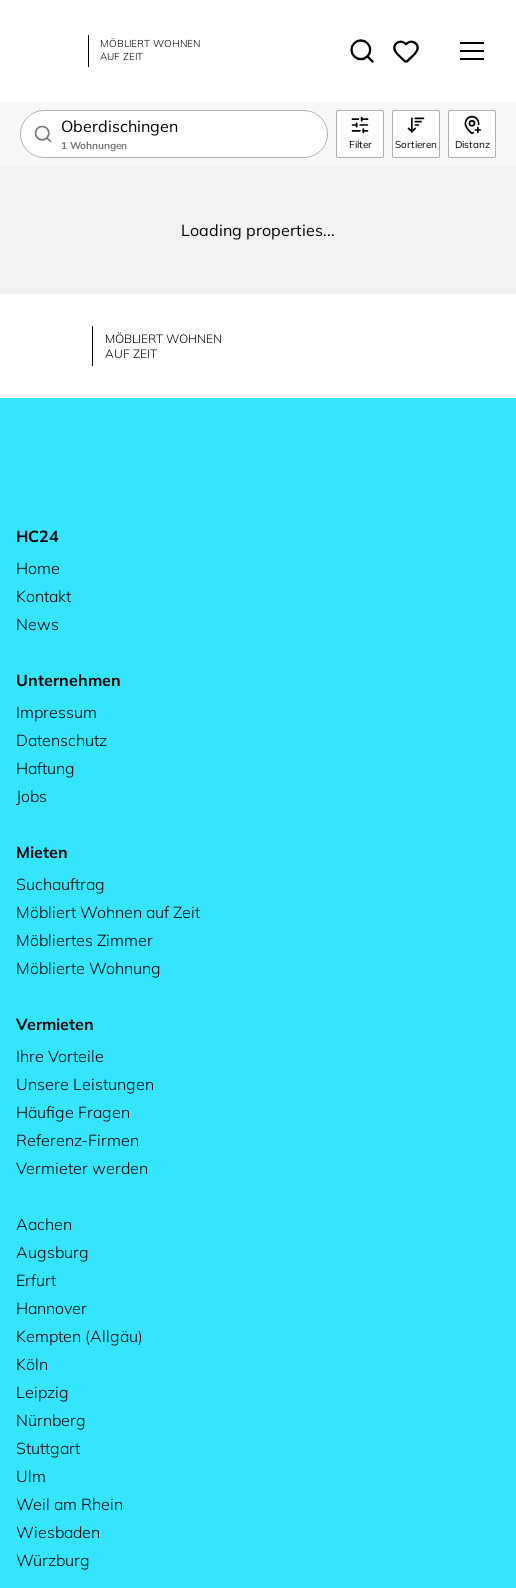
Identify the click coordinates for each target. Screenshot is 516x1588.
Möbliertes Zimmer (84, 940)
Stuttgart (48, 1448)
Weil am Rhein (69, 1504)
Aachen (44, 1224)
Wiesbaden (58, 1532)
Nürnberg (51, 1420)
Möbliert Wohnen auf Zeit (108, 912)
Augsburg (52, 1252)
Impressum (56, 712)
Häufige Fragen (73, 1112)
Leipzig (42, 1392)
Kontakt (43, 596)
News (37, 624)
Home (38, 568)
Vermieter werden (82, 1168)
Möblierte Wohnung (88, 968)
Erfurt (36, 1280)
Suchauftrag (60, 884)
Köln (32, 1364)
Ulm (31, 1476)
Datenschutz (61, 740)
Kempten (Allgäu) (79, 1336)
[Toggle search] (362, 51)
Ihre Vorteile (60, 1056)
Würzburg (53, 1560)
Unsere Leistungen (85, 1084)
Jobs (31, 796)
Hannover (51, 1308)
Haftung (45, 768)
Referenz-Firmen (77, 1140)
